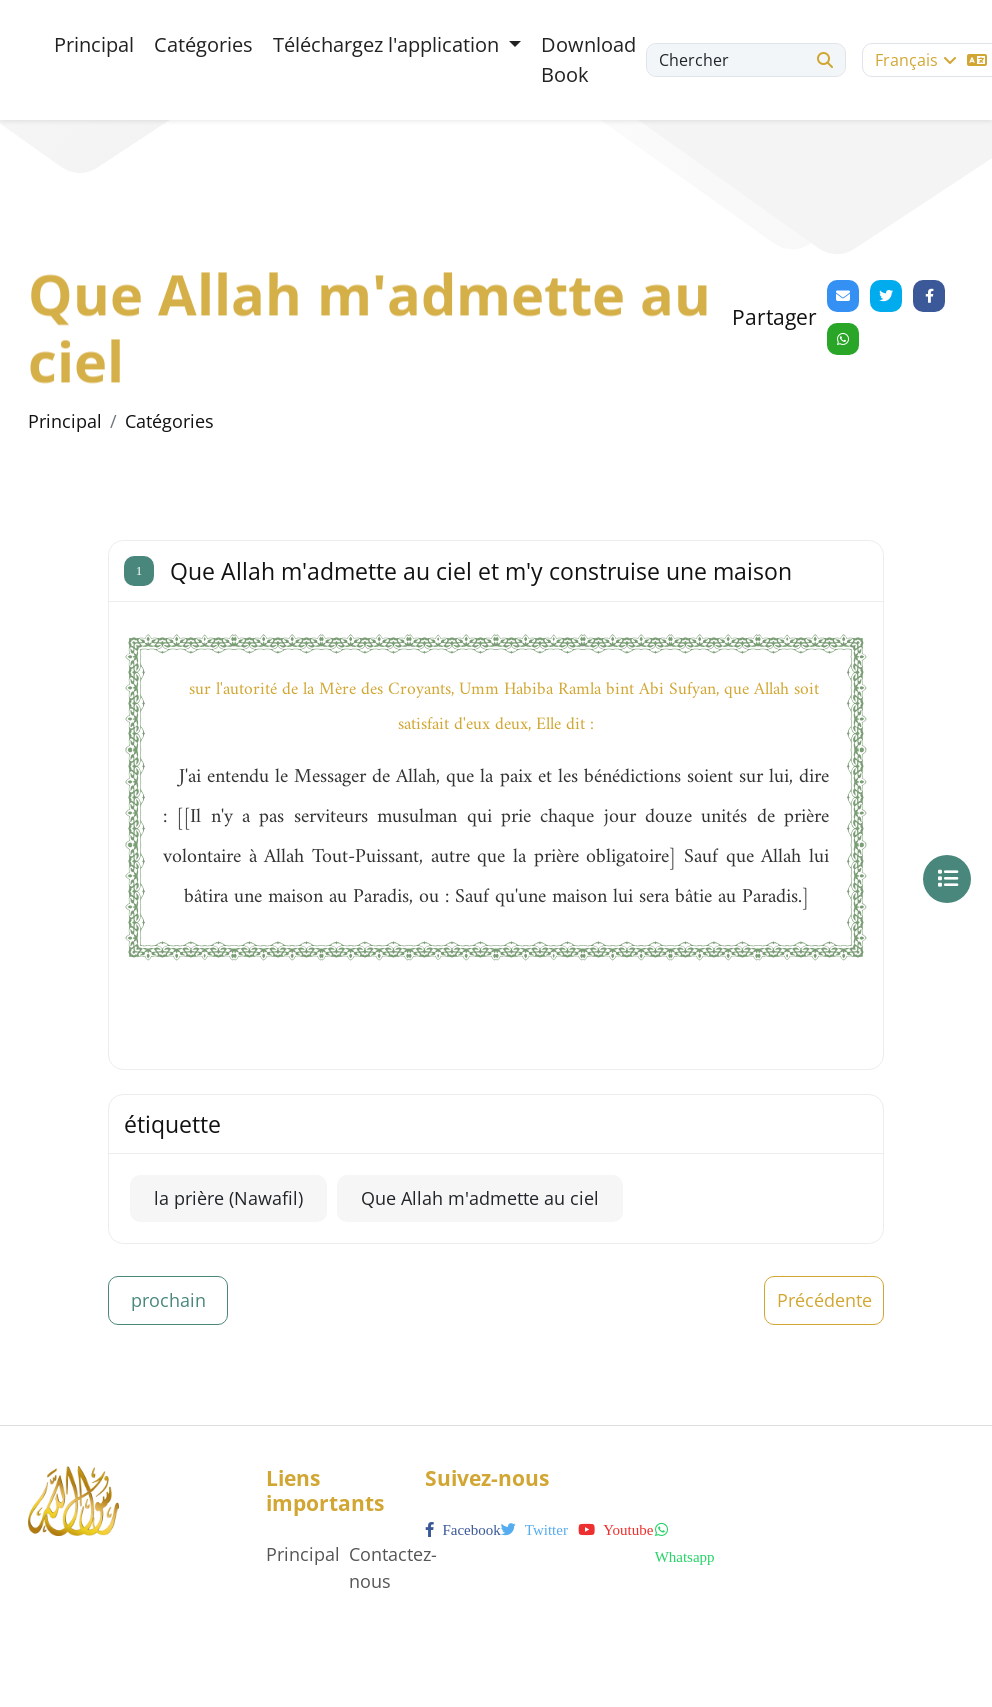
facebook (463, 1530)
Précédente (824, 1300)
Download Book (588, 59)
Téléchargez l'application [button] (388, 44)
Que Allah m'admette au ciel (480, 1198)
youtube (615, 1530)
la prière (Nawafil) (228, 1198)
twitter (534, 1530)
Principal (94, 44)
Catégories (203, 44)
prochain (168, 1300)
